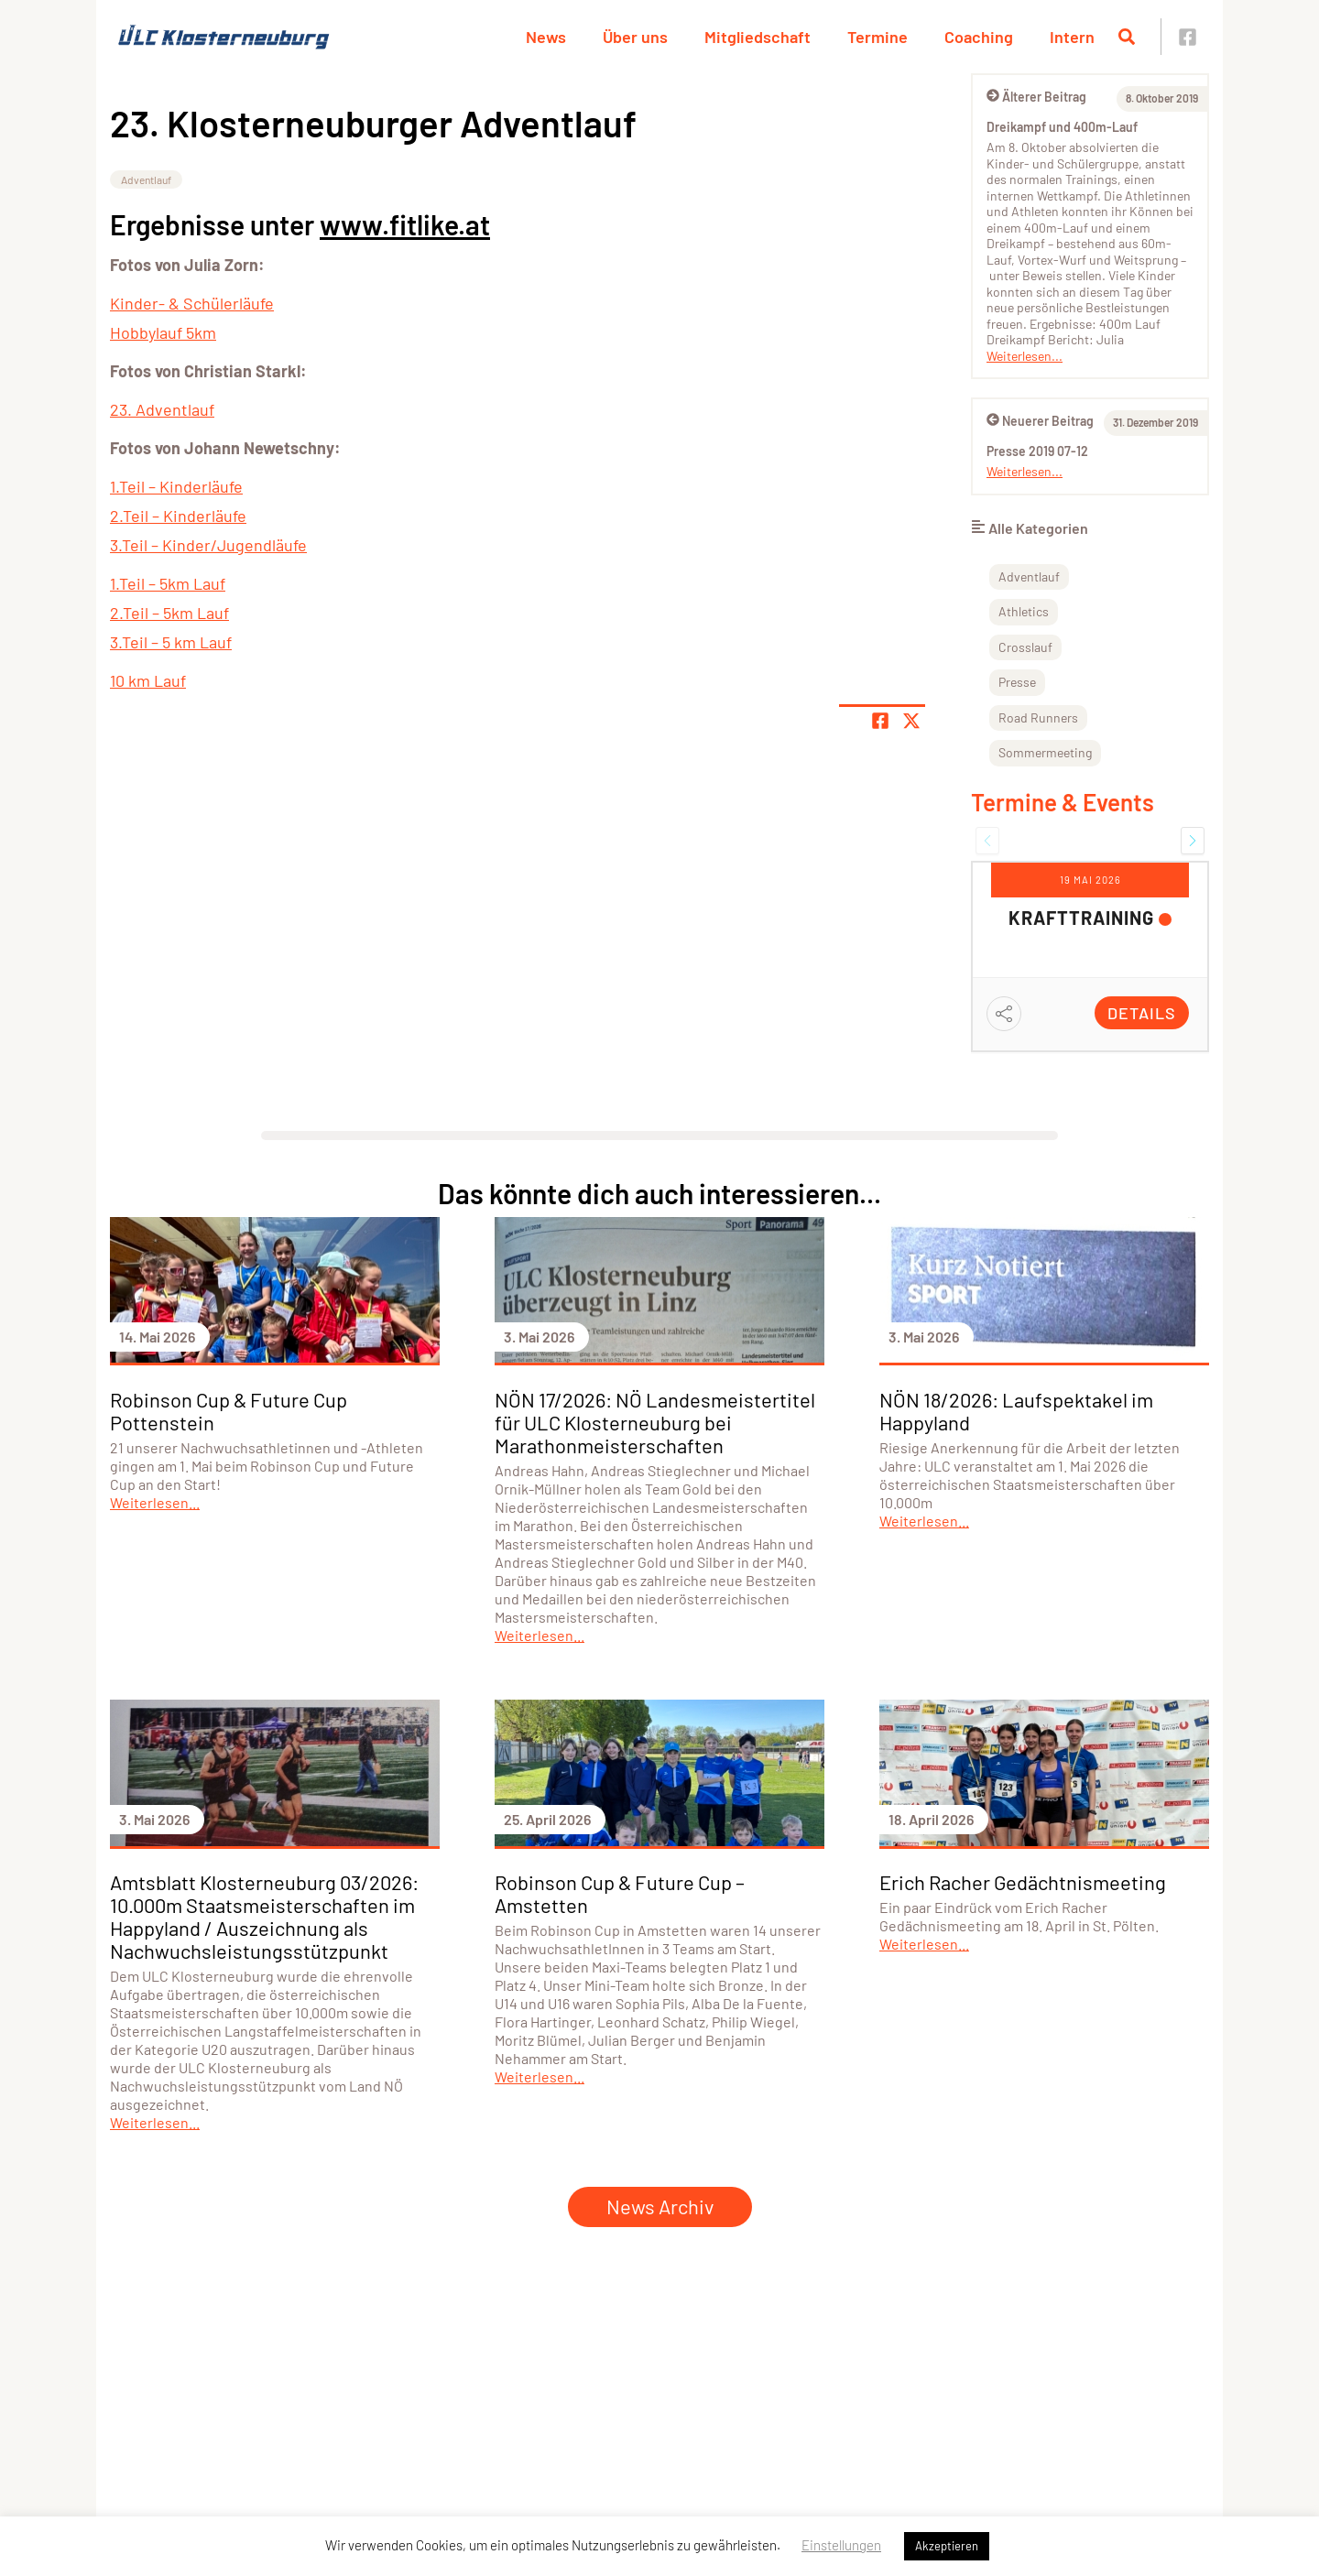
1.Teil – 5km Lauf (167, 583)
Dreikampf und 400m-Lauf (1062, 127)
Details (1141, 1013)
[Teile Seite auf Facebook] (880, 720)
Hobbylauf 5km (163, 332)
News (546, 37)
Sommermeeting (1045, 752)
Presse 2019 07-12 (1037, 451)
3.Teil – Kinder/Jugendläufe (208, 545)
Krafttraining (1081, 918)
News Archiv (660, 2206)
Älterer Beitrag (1036, 96)
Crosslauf (1025, 647)
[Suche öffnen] (1126, 36)
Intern (1072, 37)
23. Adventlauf (162, 409)
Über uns (635, 37)
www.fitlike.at (405, 224)
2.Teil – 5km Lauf (169, 613)
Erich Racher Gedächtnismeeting (1022, 1882)
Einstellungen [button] (841, 2545)
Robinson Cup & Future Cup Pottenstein (228, 1410)
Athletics (1023, 611)
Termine (877, 37)
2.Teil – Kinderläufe (178, 515)
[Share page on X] (911, 720)
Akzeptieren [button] (946, 2545)
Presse (1017, 682)
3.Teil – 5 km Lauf (171, 642)
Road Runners (1038, 717)
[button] (987, 840)
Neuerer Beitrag (1040, 421)
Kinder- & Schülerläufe (192, 303)
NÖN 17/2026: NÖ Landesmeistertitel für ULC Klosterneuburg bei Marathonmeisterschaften (655, 1422)
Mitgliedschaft (757, 37)
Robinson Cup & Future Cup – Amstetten (620, 1893)
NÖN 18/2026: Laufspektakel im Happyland (1016, 1410)
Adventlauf (146, 179)
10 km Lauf (148, 680)
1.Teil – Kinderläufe (176, 486)
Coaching (978, 37)
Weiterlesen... (1025, 356)
